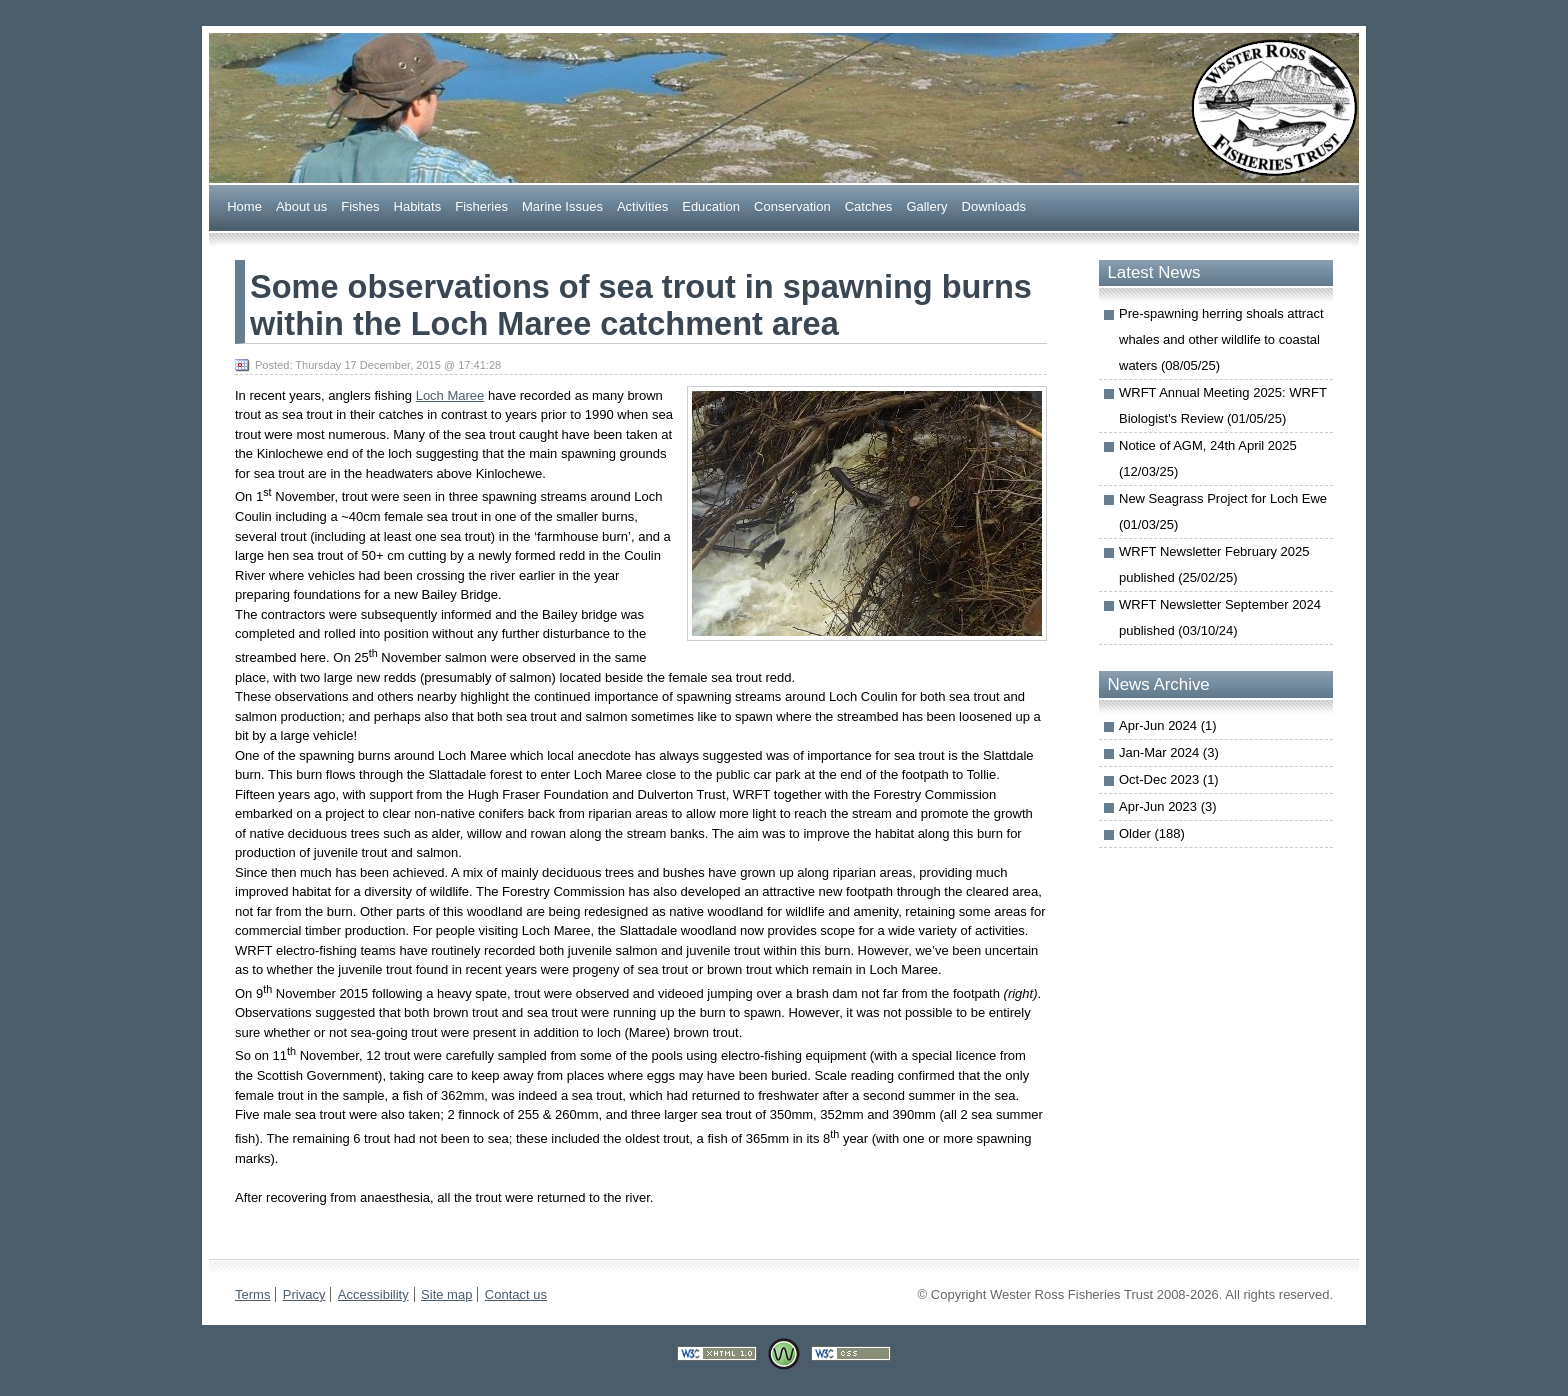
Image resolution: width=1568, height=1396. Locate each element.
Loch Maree (450, 395)
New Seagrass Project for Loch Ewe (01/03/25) (1223, 511)
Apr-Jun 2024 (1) (1168, 725)
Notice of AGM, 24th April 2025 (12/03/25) (1208, 458)
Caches (869, 205)
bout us (301, 205)
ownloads (994, 205)
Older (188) (1152, 833)
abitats (418, 205)
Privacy (304, 1294)
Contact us (516, 1294)
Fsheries (481, 205)
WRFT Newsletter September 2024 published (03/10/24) (1220, 617)
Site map (446, 1294)
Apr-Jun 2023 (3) (1168, 806)
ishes (360, 205)
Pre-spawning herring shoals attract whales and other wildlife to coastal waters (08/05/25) (1221, 339)
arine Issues (562, 205)
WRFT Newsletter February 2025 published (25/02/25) (1214, 564)
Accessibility (373, 1294)
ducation (711, 205)
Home (244, 205)
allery (926, 205)
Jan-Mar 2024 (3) (1169, 752)
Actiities (642, 205)
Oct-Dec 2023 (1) (1169, 779)
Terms (252, 1294)
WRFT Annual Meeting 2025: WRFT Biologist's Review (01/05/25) (1223, 405)
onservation (792, 205)
